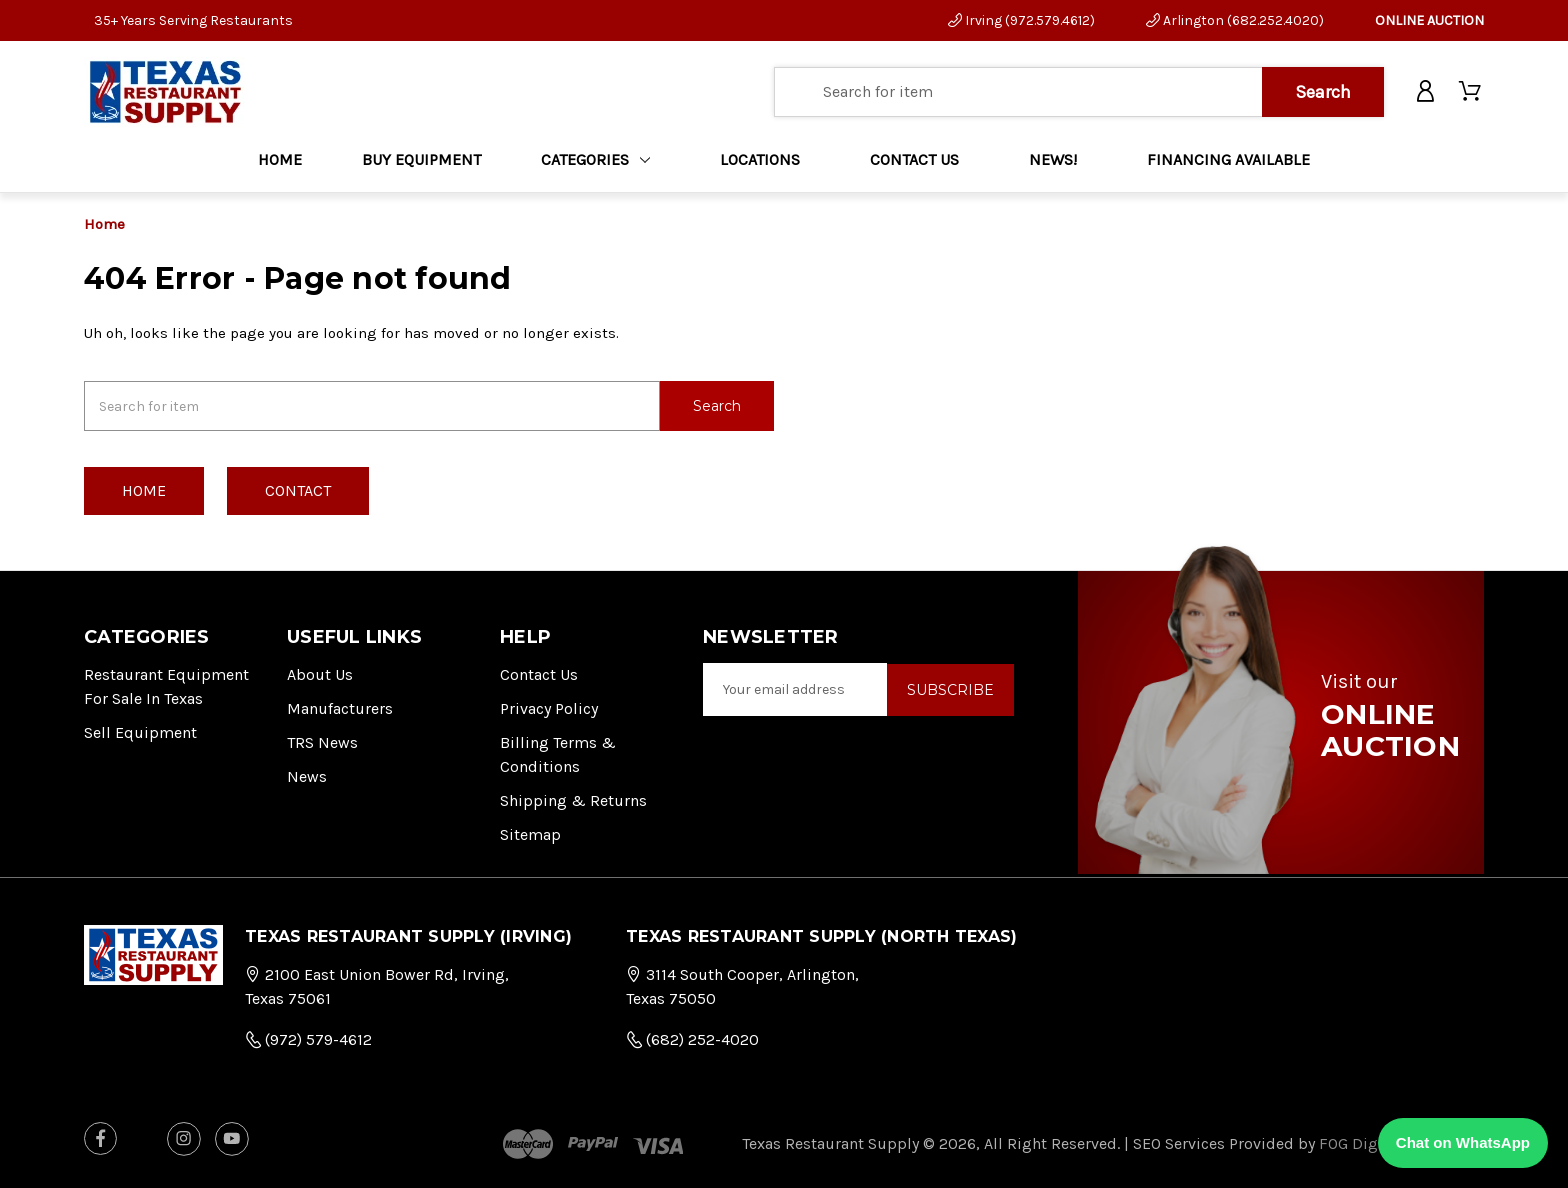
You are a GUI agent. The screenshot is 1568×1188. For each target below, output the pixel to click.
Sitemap (530, 833)
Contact (298, 489)
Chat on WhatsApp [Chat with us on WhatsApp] (1463, 1142)
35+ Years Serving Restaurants (193, 20)
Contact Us (539, 673)
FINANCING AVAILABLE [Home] (1228, 159)
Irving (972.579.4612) (1021, 20)
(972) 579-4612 (308, 1038)
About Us (320, 673)
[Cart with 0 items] (1471, 92)
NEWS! (1053, 159)
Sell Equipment (140, 731)
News (307, 775)
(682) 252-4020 (692, 1038)
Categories (595, 159)
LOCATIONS (760, 159)
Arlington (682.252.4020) (1235, 20)
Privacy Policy (549, 707)
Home (280, 159)
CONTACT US (914, 159)
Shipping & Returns (573, 799)
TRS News (322, 741)
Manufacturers (340, 707)
